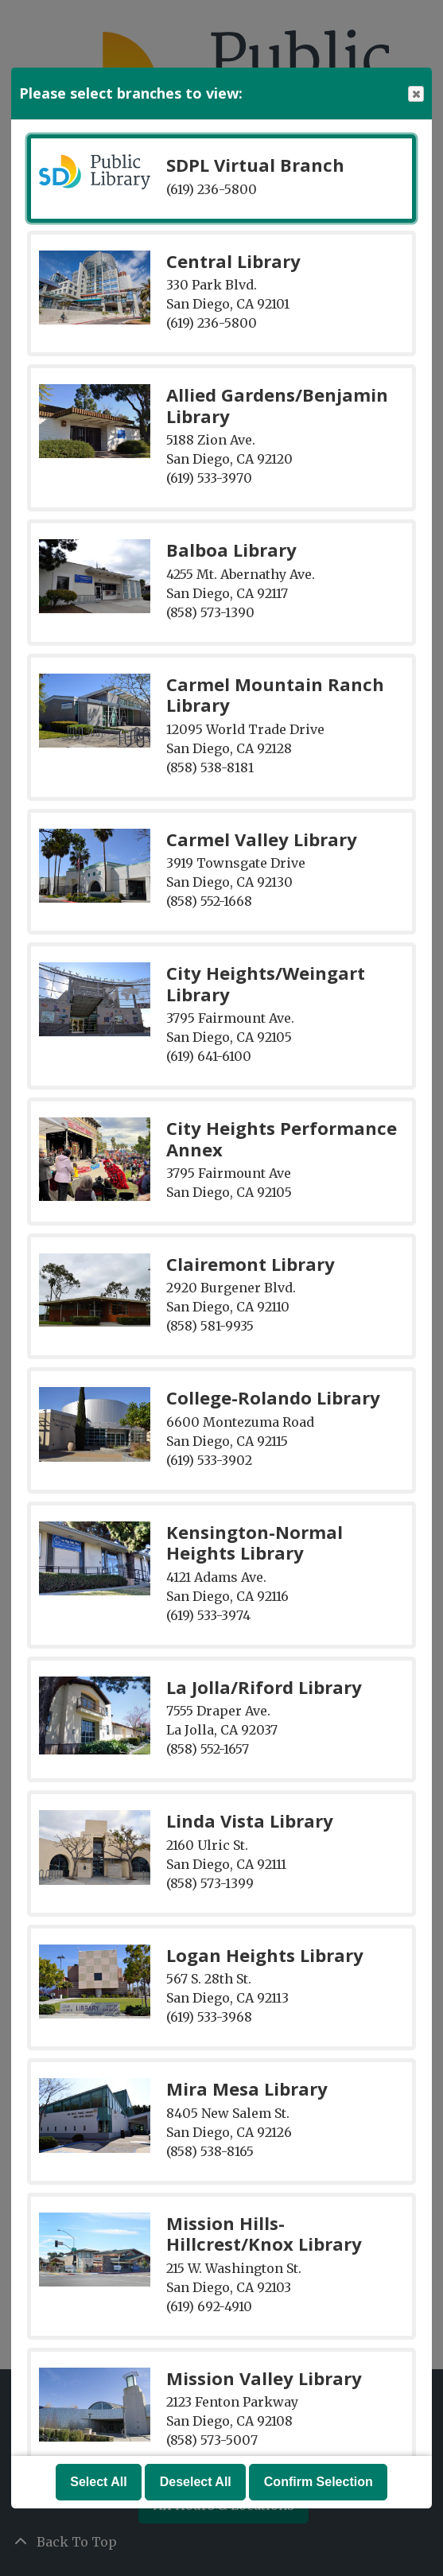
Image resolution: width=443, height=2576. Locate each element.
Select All (98, 2482)
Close (415, 94)
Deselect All (195, 2482)
